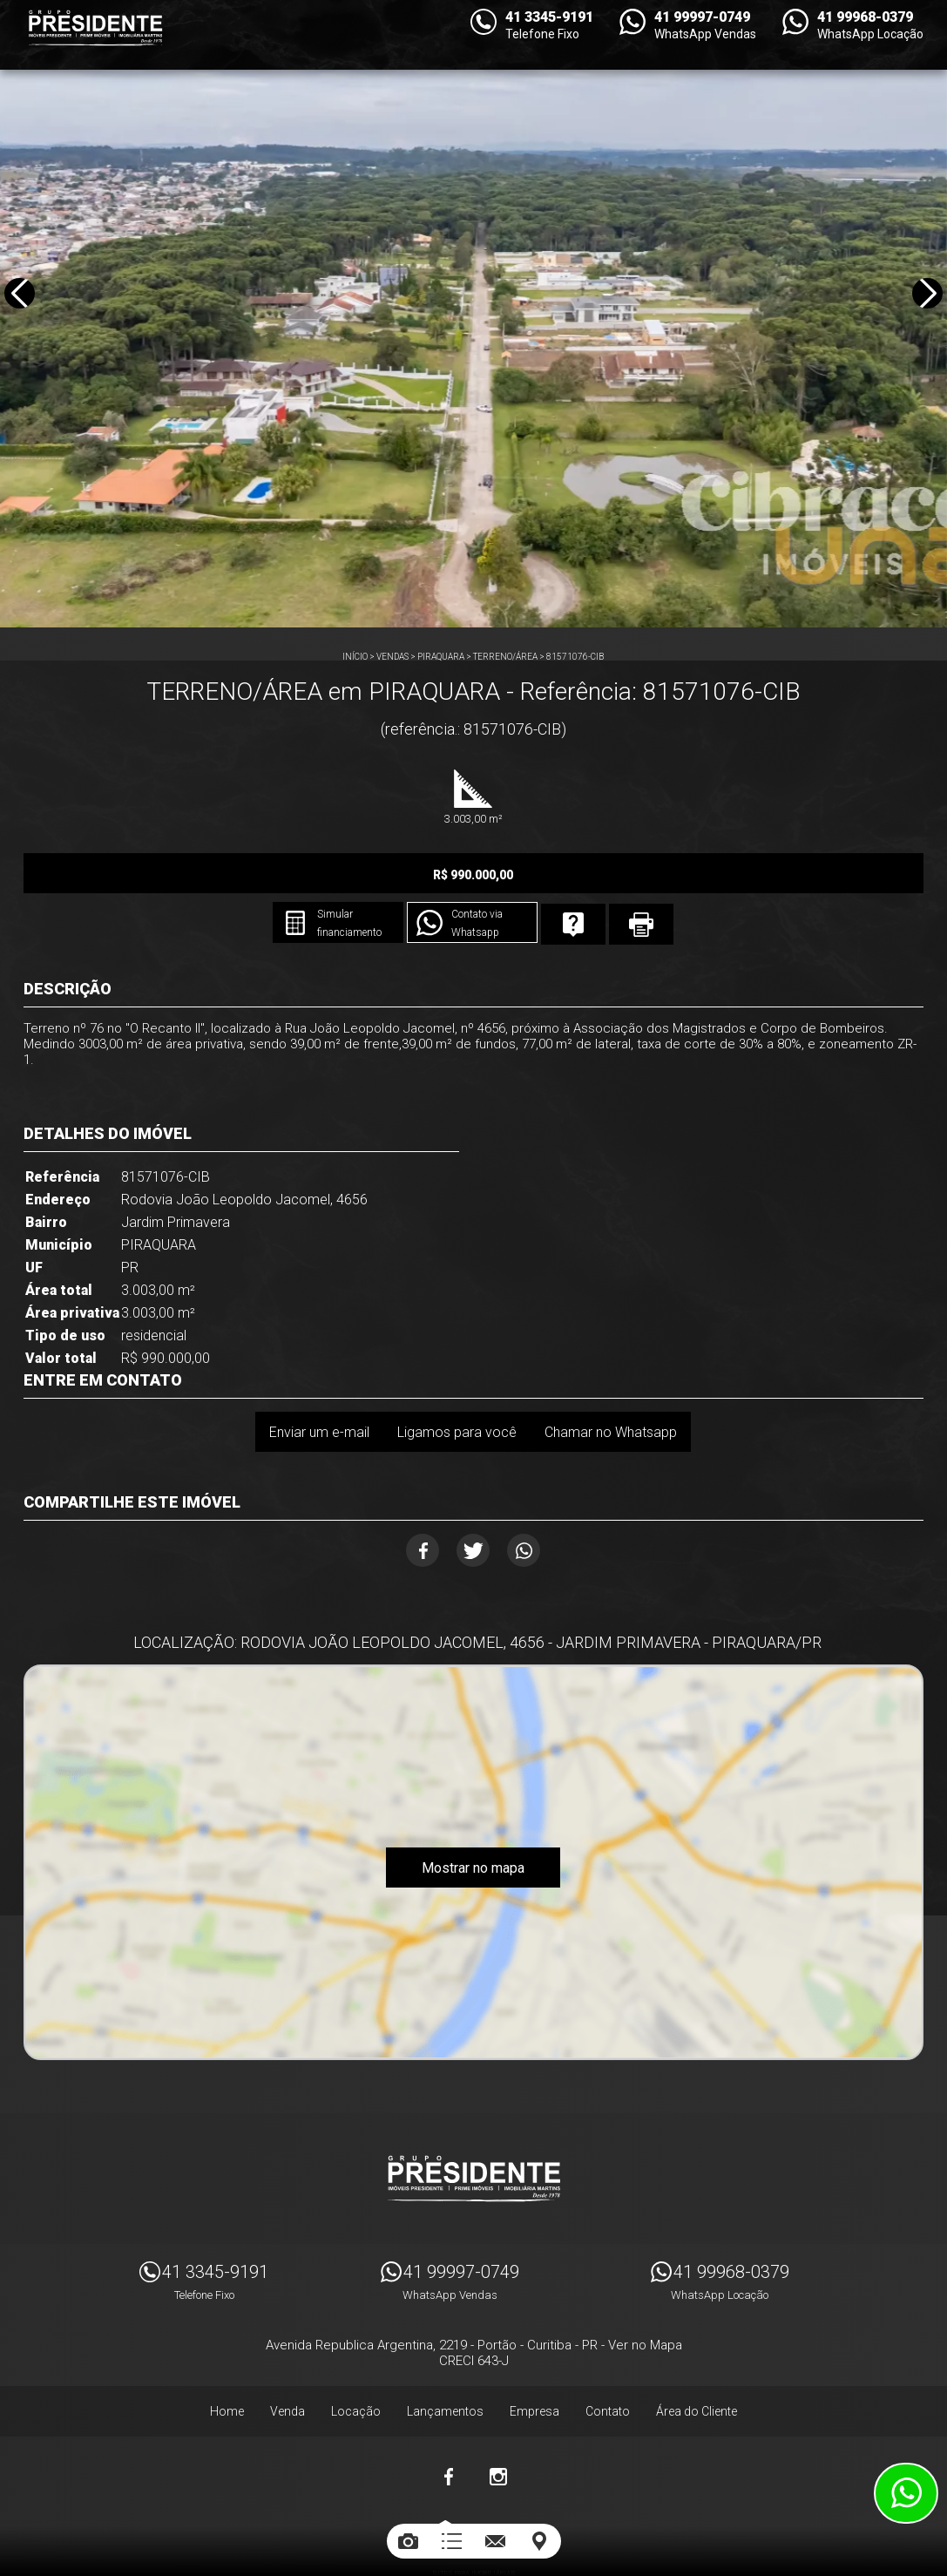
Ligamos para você (452, 1381)
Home (227, 2360)
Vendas (392, 656)
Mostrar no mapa (473, 1826)
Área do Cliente (696, 2360)
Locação (356, 2360)
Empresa (534, 2360)
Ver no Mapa (645, 2293)
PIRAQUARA (440, 656)
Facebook (405, 1501)
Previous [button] (22, 317)
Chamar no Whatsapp (615, 1381)
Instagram (498, 2425)
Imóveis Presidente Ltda (474, 2127)
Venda (287, 2360)
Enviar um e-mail (306, 1381)
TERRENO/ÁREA (505, 656)
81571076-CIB (575, 656)
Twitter (473, 1501)
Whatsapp (542, 1501)
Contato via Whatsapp (650, 875)
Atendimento (906, 2493)
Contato (607, 2360)
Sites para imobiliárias (474, 2521)
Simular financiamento (487, 875)
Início (355, 656)
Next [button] (924, 317)
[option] (473, 313)
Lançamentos (445, 2360)
